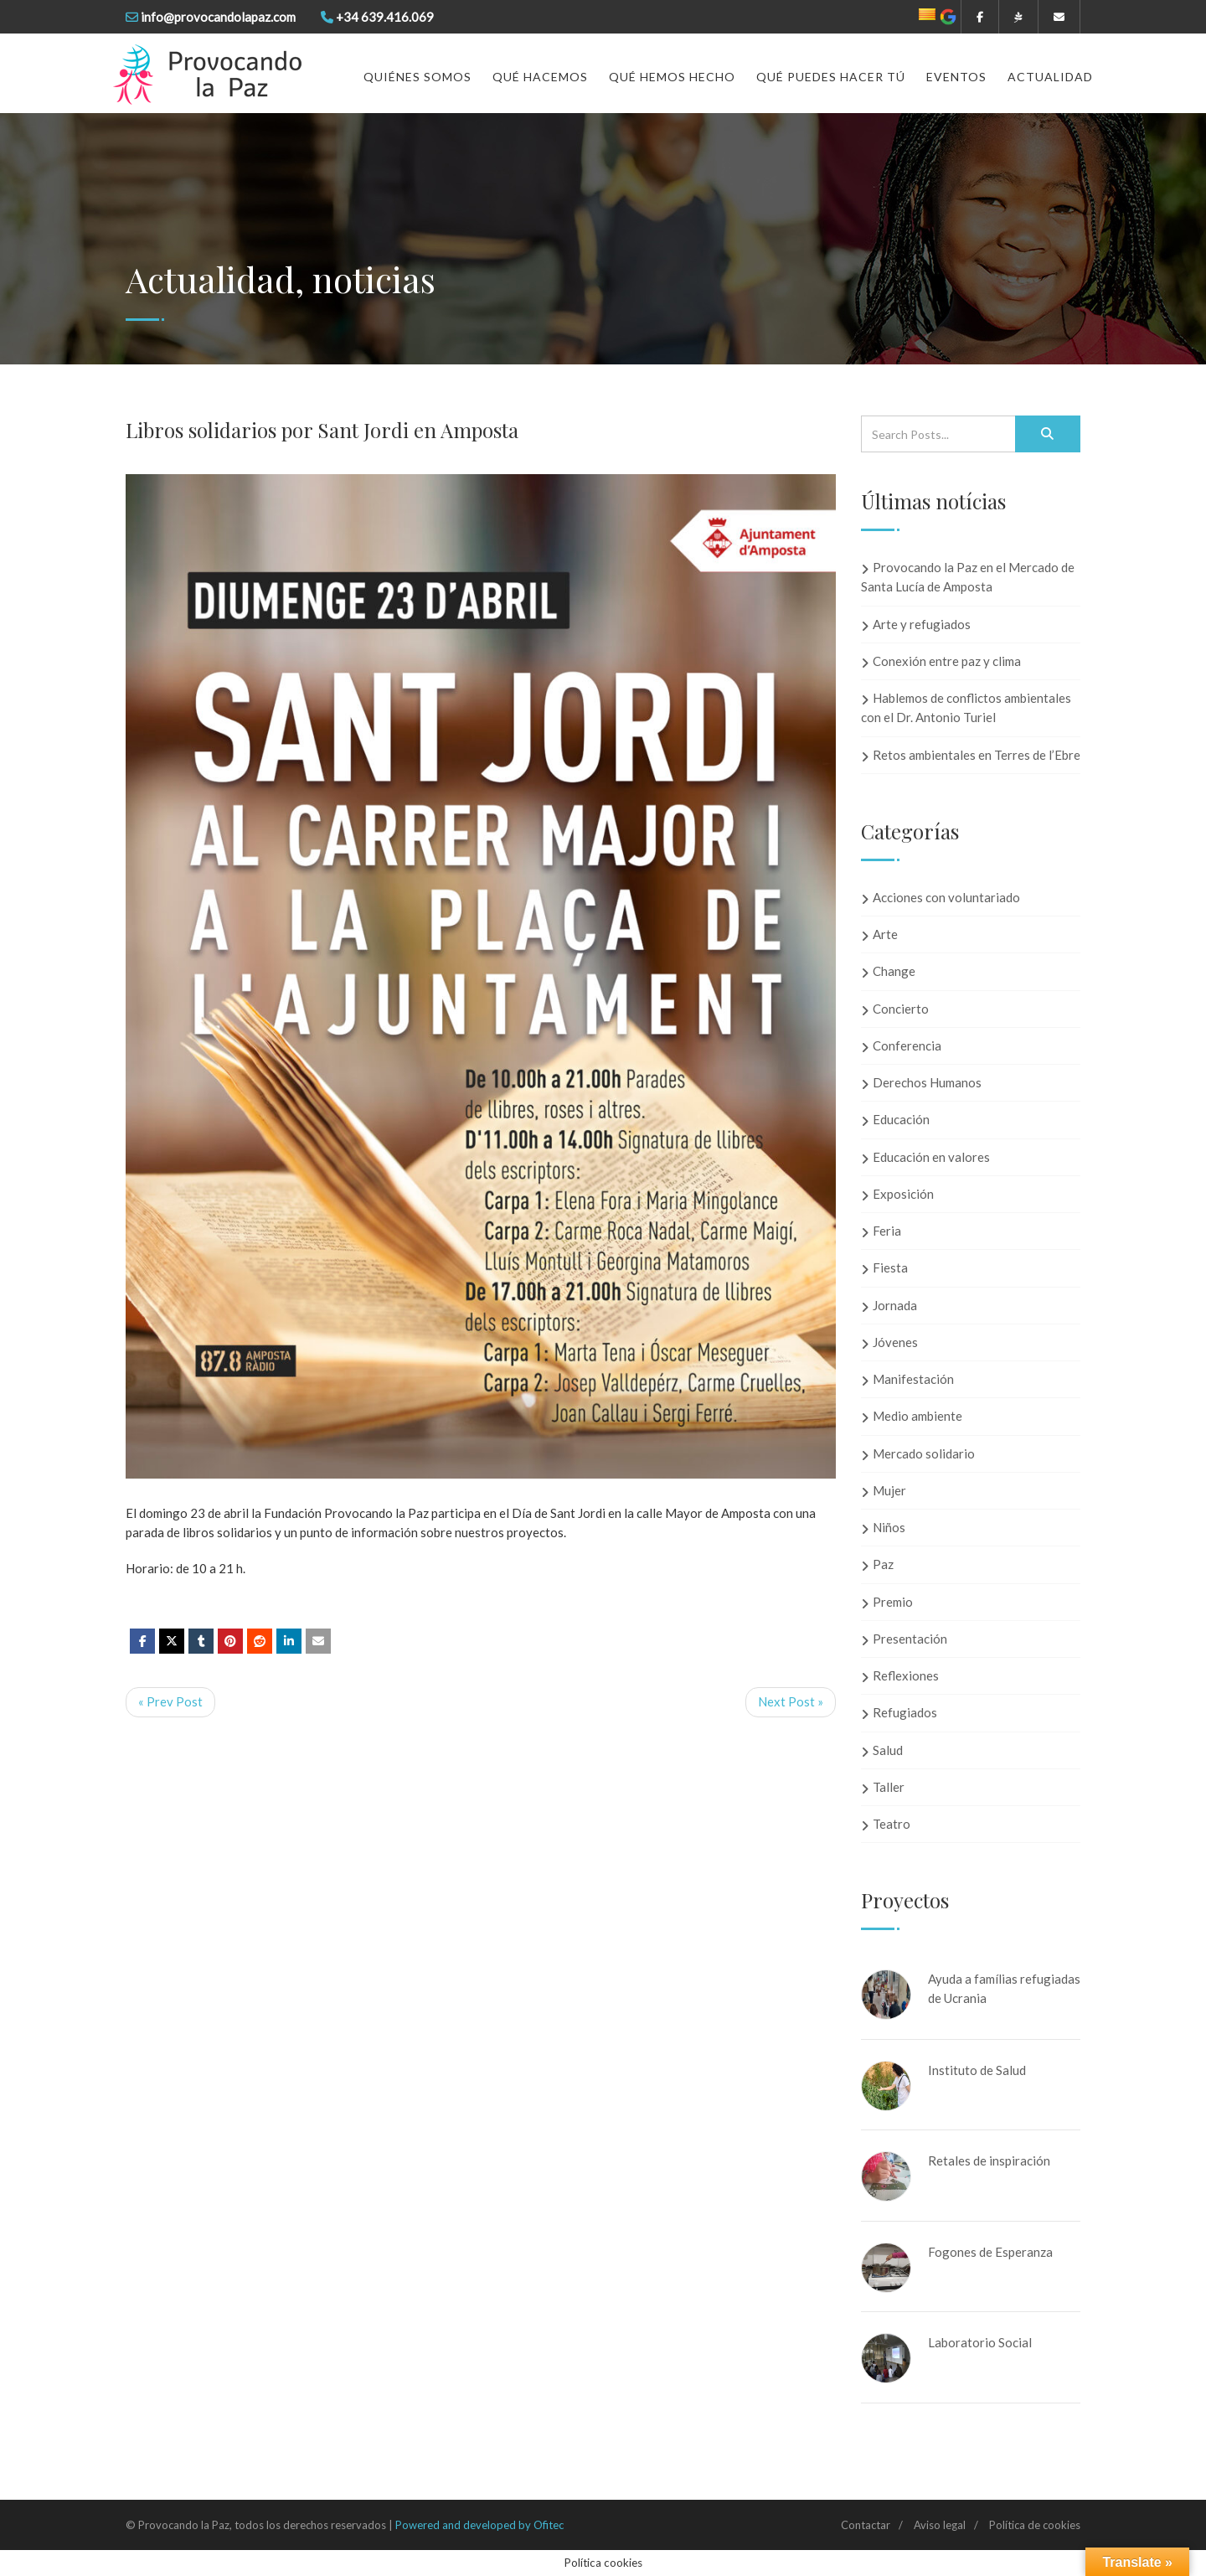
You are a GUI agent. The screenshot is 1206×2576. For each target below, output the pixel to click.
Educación (901, 1119)
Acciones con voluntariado (946, 897)
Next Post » (790, 1701)
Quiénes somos (417, 77)
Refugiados (905, 1712)
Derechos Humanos (927, 1082)
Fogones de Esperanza (990, 2251)
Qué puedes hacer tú (830, 77)
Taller (888, 1786)
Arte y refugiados (922, 624)
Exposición (903, 1193)
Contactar (865, 2525)
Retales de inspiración (989, 2160)
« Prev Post (170, 1701)
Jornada (895, 1305)
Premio (893, 1601)
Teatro (891, 1823)
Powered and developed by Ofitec (479, 2525)
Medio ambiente (917, 1415)
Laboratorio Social (980, 2342)
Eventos (956, 77)
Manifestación (913, 1378)
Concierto (901, 1008)
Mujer (889, 1490)
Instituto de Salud (977, 2070)
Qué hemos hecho (672, 77)
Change (894, 970)
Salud (888, 1750)
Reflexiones (906, 1675)
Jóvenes (895, 1342)
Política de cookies (1034, 2525)
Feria (887, 1230)
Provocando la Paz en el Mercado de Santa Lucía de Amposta (968, 577)
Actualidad (1050, 77)
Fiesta (890, 1267)
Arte (885, 934)
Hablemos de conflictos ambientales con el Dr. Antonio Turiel (966, 707)
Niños (889, 1527)
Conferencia (907, 1045)
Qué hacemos (540, 77)
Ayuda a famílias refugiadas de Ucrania (1004, 1988)
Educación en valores (931, 1156)
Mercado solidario (924, 1453)
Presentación (910, 1638)
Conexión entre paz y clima (947, 661)
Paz (883, 1564)
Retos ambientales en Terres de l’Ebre (976, 754)
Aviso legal (940, 2525)
